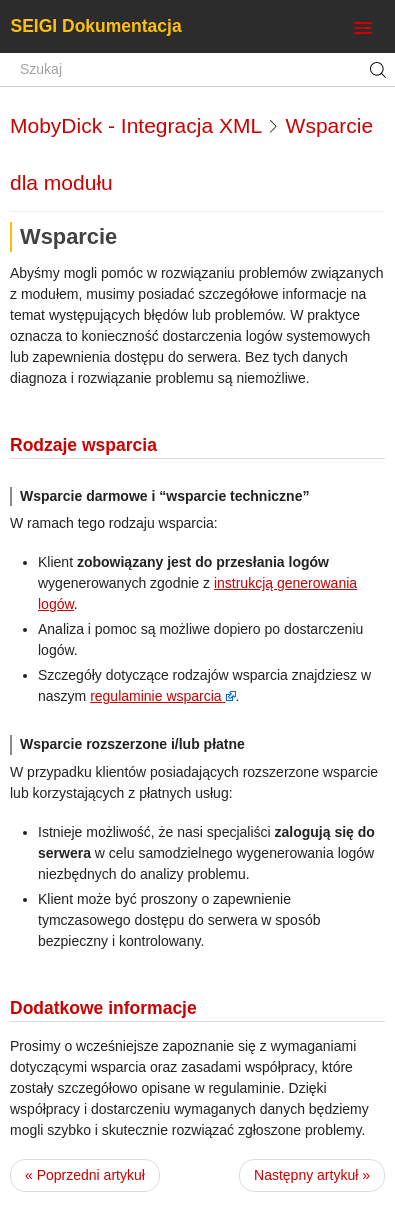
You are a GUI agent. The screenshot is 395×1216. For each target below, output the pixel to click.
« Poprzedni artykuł (85, 1175)
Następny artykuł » (312, 1175)
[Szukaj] (197, 70)
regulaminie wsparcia (156, 696)
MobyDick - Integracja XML (135, 125)
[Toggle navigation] (363, 28)
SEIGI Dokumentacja (96, 26)
